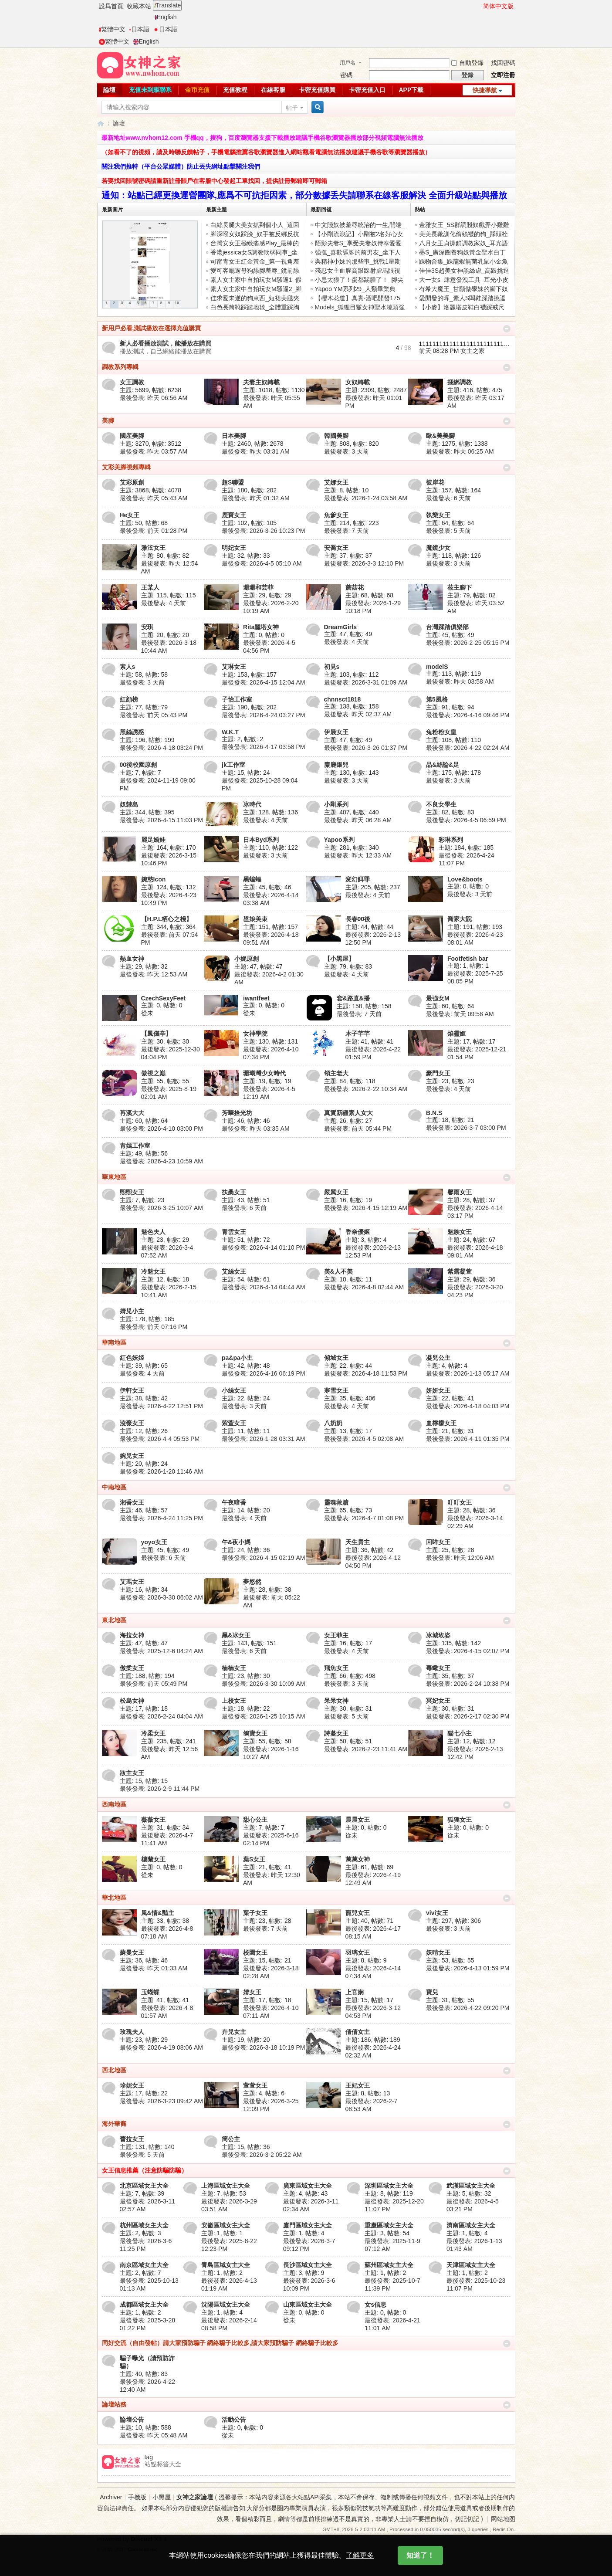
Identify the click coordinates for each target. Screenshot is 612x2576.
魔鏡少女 (438, 547)
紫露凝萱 (459, 1271)
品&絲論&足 (442, 764)
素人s (127, 666)
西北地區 (114, 2070)
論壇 (109, 89)
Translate (167, 5)
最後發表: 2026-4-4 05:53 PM (160, 1438)
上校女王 (234, 1700)
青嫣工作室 (135, 1145)
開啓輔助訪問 (479, 6)
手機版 (137, 2497)
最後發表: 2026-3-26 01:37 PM (365, 747)
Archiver (111, 2497)
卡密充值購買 (317, 89)
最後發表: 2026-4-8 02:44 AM (364, 1287)
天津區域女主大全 (470, 2264)
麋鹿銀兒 (336, 764)
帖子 (292, 107)
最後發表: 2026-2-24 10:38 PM (467, 1683)
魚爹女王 (336, 515)
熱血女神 (132, 958)
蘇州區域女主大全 (389, 2264)
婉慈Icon (153, 879)
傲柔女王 (132, 1667)
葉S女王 (254, 1859)
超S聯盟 (233, 482)
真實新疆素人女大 (348, 1112)
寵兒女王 (357, 1912)
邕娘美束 (255, 918)
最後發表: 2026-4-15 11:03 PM (161, 820)
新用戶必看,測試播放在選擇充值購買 (151, 328)
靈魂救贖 (336, 1502)
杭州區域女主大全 (144, 2225)
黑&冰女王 (236, 1635)
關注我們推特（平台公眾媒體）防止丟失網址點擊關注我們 (180, 166)
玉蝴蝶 (150, 1992)
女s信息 (375, 2304)
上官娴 (354, 1992)
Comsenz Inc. (143, 2549)
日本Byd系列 (261, 839)
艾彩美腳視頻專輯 (126, 467)
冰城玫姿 (438, 1635)
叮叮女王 (459, 1502)
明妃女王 (234, 547)
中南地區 (114, 1487)
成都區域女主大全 (144, 2304)
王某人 (150, 587)
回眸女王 (438, 1542)
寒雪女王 (336, 1390)
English (166, 17)
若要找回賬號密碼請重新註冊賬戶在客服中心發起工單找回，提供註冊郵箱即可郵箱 (214, 180)
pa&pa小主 (237, 1357)
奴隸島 (129, 804)
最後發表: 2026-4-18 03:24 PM (161, 747)
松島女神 (132, 1700)
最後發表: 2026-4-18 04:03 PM (467, 1406)
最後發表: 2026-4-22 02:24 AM (467, 747)
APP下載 (411, 89)
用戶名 (347, 63)
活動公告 (234, 2419)
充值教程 (235, 89)
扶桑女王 (234, 1192)
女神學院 (255, 1033)
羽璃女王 (357, 1952)
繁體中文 (112, 29)
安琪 (147, 627)
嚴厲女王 (336, 1192)
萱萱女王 (255, 2085)
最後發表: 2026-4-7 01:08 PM (364, 1518)
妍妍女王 (438, 1390)
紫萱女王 (234, 1423)
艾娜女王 (336, 482)
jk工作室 (233, 764)
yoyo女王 (154, 1542)
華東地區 (114, 1176)
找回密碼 (503, 62)
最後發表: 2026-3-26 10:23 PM (263, 530)
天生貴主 (357, 1542)
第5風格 (437, 699)
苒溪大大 (132, 1112)
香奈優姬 (357, 1231)
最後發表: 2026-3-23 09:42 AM (161, 2101)
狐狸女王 (459, 1819)
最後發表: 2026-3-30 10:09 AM (263, 1683)
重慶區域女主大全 (389, 2225)
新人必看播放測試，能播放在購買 (165, 343)
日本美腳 (234, 435)
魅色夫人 (153, 1231)
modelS (437, 666)
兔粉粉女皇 (441, 732)
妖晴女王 (438, 1952)
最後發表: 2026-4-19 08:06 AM (161, 2047)
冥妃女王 (438, 1700)
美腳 (108, 420)
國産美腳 (132, 435)
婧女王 (252, 1992)
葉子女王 (255, 1912)
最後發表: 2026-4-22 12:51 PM (161, 1406)
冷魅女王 (153, 1271)
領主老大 (336, 1073)
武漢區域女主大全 (470, 2185)
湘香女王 (132, 1502)
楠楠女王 (234, 1667)
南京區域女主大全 (144, 2264)
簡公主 (231, 2138)
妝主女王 (132, 1772)
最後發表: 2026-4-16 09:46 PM (467, 715)
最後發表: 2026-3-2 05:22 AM (262, 2154)
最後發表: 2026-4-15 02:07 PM (467, 1650)
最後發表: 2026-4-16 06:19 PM (263, 1373)
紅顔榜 (129, 699)
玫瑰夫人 (132, 2031)
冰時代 (252, 804)
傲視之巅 (153, 1073)
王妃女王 (357, 2085)
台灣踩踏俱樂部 (447, 627)
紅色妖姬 (132, 1357)
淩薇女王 (132, 1423)
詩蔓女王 (336, 1733)
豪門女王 (438, 1073)
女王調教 (132, 382)
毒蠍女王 (438, 1667)
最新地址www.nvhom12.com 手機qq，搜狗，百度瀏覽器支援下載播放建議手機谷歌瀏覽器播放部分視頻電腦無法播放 (262, 137)
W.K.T (230, 732)
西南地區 (114, 1804)
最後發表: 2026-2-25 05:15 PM (467, 642)
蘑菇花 (354, 587)
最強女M (438, 998)
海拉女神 (132, 1635)
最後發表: (154, 397)
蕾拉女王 (132, 2138)
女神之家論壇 (100, 123)
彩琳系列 (451, 839)
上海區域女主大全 (225, 2185)
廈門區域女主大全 (307, 2225)
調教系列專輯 (120, 366)
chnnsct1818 (342, 699)
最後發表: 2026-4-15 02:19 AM (263, 1557)
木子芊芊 (357, 1033)
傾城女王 (336, 1357)
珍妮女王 (132, 2085)
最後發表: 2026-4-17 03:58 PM (263, 746)
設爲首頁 (111, 6)
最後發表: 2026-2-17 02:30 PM (467, 1716)
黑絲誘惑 (132, 732)
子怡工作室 (237, 699)
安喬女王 (336, 547)
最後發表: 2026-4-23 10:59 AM (161, 1161)
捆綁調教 (459, 382)
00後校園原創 (138, 764)
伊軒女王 (132, 1390)
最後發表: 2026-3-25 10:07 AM (161, 1207)
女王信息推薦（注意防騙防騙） (144, 2170)
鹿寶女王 (234, 515)
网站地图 (503, 2518)
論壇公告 (132, 2419)
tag (149, 2457)
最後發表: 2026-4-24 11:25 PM (161, 1518)
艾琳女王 (234, 666)
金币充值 (197, 89)
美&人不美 (338, 1271)
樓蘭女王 (153, 1859)
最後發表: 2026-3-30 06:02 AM (161, 1597)
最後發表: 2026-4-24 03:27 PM (263, 715)
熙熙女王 (132, 1192)
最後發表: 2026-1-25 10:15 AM (263, 1716)
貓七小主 (459, 1733)
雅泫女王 (153, 547)
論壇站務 (114, 2404)
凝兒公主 (438, 1357)
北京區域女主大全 (144, 2185)
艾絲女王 (234, 1271)
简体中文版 (498, 6)
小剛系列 (336, 804)
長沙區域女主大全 (307, 2264)
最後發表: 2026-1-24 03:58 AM (365, 498)
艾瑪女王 (132, 1581)
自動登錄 (467, 62)
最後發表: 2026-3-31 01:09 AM (365, 682)
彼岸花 (435, 482)
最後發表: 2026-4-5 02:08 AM (364, 1438)
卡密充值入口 (367, 89)
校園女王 (255, 1952)
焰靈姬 (456, 1033)
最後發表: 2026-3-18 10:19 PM (263, 2047)
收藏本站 (139, 6)
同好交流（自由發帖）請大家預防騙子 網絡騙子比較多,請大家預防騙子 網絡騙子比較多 (220, 2342)
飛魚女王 (336, 1667)
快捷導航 (485, 90)
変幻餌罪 (357, 879)
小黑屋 (161, 2497)
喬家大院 (459, 918)
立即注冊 (503, 74)
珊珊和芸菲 (258, 587)
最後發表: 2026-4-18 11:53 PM (365, 1373)
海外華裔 (114, 2123)
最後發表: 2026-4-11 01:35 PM (467, 1438)
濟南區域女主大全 (470, 2225)
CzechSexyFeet (163, 998)
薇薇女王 (153, 1819)
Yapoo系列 (339, 839)
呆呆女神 (336, 1700)
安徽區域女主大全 (225, 2225)
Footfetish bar (467, 958)
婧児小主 (132, 1311)
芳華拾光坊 (237, 1112)
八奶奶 (333, 1423)
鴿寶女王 (255, 1733)
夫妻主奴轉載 (261, 382)
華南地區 (114, 1342)
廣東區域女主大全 (307, 2185)
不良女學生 (441, 804)
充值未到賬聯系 (150, 89)
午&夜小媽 (236, 1542)
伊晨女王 (336, 732)
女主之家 (472, 350)
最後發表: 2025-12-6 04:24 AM (161, 1650)
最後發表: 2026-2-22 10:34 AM (365, 1088)
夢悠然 (252, 1581)
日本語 (139, 29)
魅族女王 (459, 1231)
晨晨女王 (357, 1819)
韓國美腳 (336, 435)
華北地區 (114, 1897)
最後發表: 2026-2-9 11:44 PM (160, 1788)
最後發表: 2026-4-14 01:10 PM (263, 1247)
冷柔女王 (153, 1733)
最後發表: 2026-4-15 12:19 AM (365, 1207)
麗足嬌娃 (153, 839)
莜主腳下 (459, 587)
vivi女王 (437, 1912)
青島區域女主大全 (225, 2264)
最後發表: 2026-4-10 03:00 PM (161, 1128)
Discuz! (141, 2538)
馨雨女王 (459, 1192)
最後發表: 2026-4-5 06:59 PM (466, 820)
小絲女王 (234, 1390)
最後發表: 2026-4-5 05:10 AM (262, 563)
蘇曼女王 (132, 1952)
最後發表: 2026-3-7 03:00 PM (466, 1127)
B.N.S (434, 1112)
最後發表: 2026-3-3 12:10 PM (364, 563)
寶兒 (432, 1992)
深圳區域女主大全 (389, 2185)
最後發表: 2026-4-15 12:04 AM (263, 682)
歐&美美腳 (440, 435)
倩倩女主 (357, 2031)
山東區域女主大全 (307, 2304)
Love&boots (465, 879)
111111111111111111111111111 (465, 343)
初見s (332, 666)
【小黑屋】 (339, 958)
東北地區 (114, 1620)
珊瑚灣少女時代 (264, 1073)
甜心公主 (255, 1819)
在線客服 (273, 89)
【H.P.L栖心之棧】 (167, 918)
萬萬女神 (357, 1859)
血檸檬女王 (441, 1423)
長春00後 (358, 918)
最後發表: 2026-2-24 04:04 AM (161, 1716)
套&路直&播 (353, 998)
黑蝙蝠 (252, 879)
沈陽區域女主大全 (225, 2304)
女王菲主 (336, 1635)
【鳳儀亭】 (156, 1033)
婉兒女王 (132, 1455)
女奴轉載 (357, 382)
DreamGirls (340, 627)
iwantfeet (256, 998)
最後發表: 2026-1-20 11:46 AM (161, 1471)
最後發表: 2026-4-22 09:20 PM (467, 2007)
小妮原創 (246, 958)
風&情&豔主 (157, 1912)
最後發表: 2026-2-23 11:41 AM (365, 1749)
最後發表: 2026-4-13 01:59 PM (467, 1968)
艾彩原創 (132, 482)
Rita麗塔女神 (261, 627)
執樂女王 (438, 515)
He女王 (130, 515)
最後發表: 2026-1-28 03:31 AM (263, 1438)
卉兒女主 (234, 2031)
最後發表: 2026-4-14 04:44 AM (263, 1287)
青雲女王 (234, 1231)
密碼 (346, 74)
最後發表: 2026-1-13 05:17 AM (467, 1373)
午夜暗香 (234, 1502)
